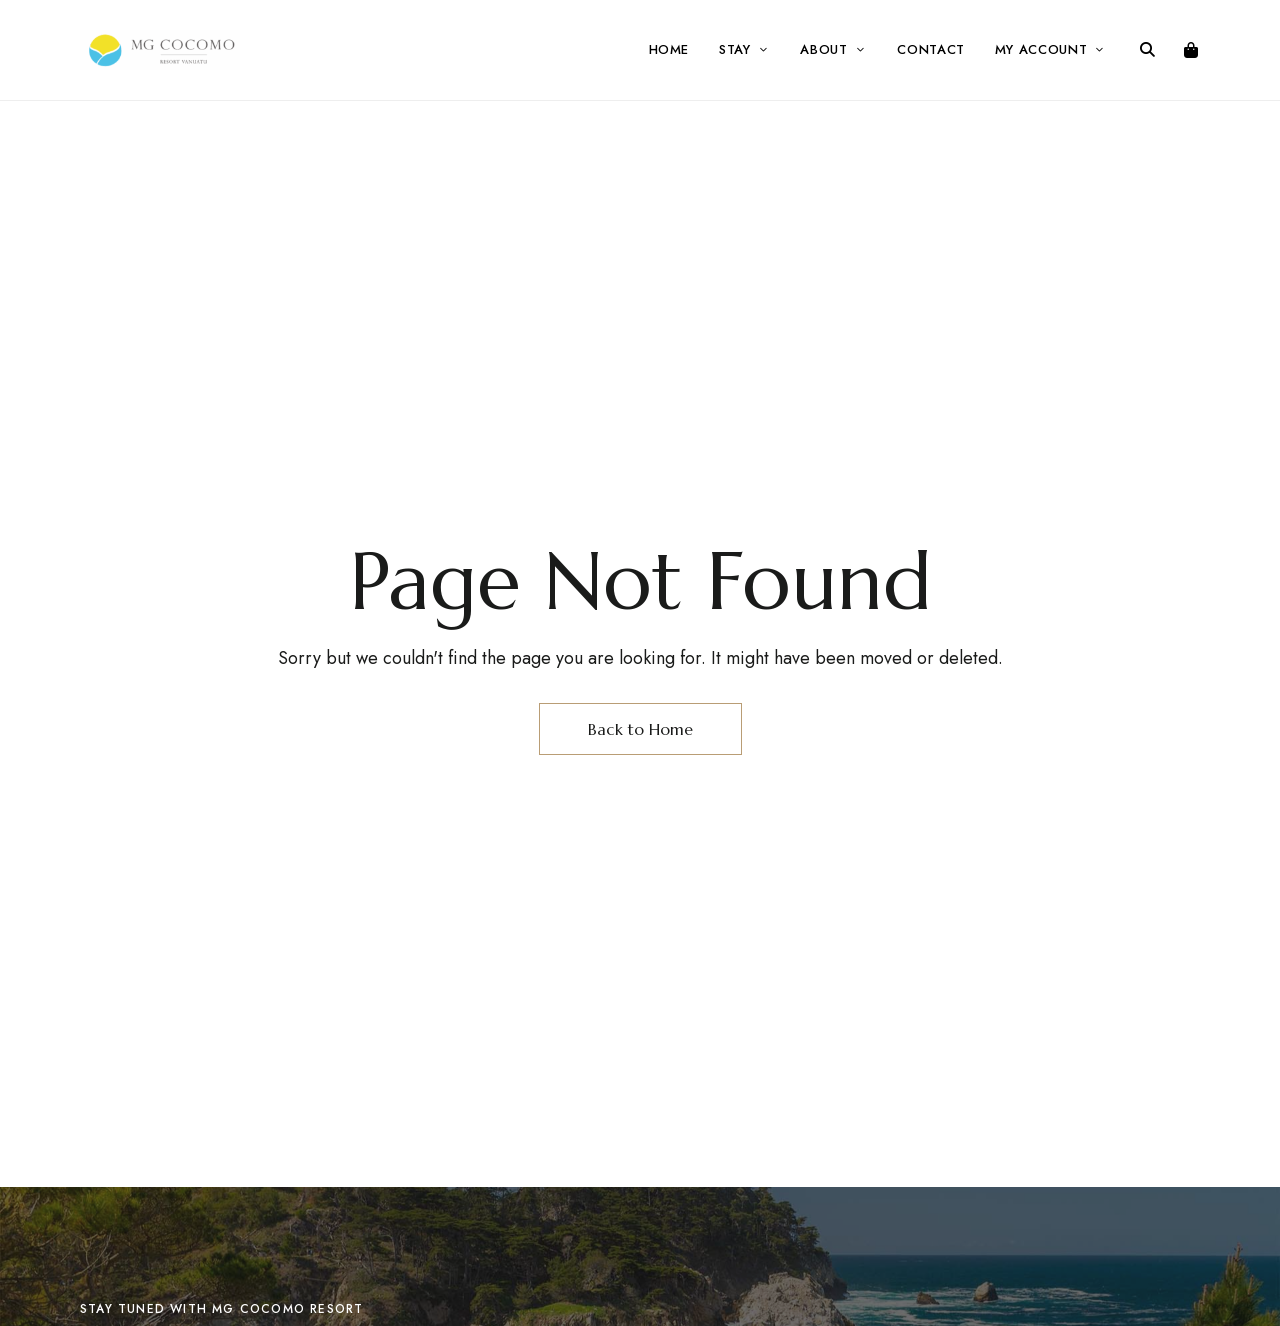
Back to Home (640, 729)
